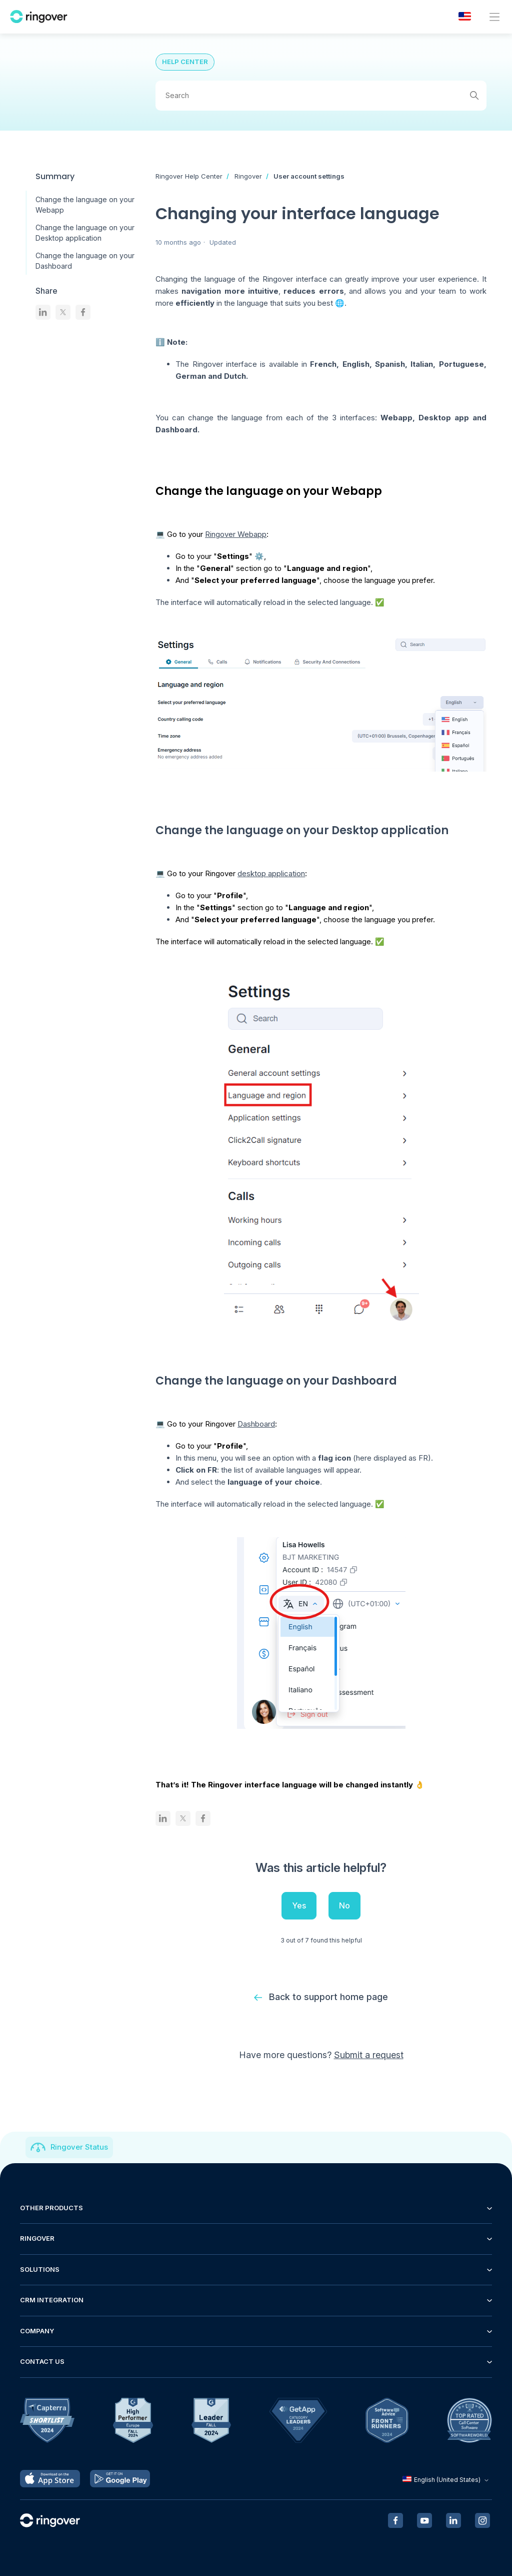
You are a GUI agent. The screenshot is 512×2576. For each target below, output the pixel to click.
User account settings (309, 176)
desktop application (271, 873)
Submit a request (369, 2055)
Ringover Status (79, 2147)
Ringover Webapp (235, 534)
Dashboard (256, 1424)
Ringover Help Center (189, 176)
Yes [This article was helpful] (299, 1905)
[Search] (321, 96)
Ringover (248, 176)
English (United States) (446, 2479)
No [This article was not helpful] (344, 1905)
